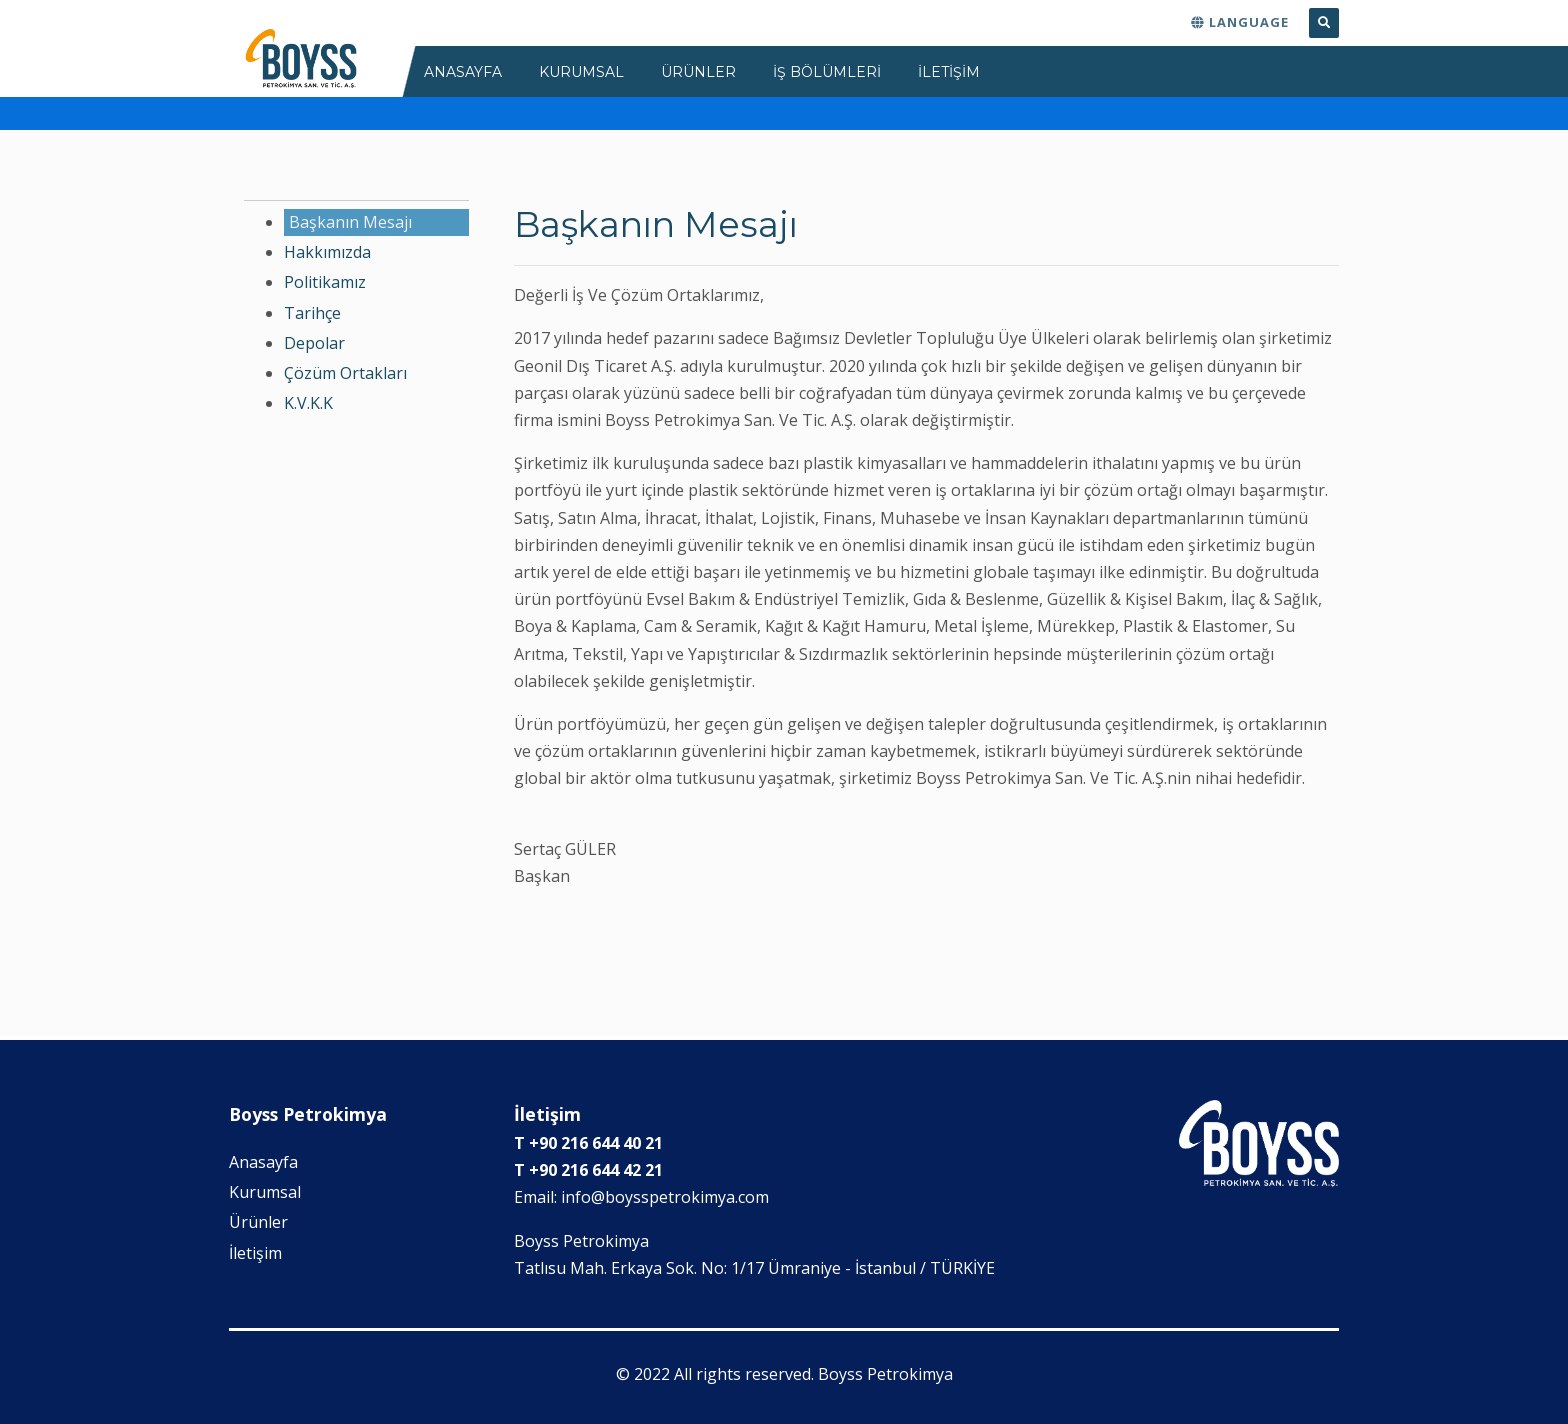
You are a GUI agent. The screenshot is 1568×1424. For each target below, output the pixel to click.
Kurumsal (265, 1192)
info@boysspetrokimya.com (665, 1197)
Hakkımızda (327, 252)
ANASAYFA (463, 72)
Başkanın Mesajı (350, 222)
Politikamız (325, 282)
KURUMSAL (581, 72)
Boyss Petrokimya (885, 1374)
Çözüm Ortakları (345, 373)
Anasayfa (263, 1162)
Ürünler (258, 1222)
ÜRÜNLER (698, 72)
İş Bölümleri (827, 72)
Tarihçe (312, 313)
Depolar (314, 343)
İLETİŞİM (949, 72)
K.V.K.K (308, 403)
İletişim (255, 1253)
